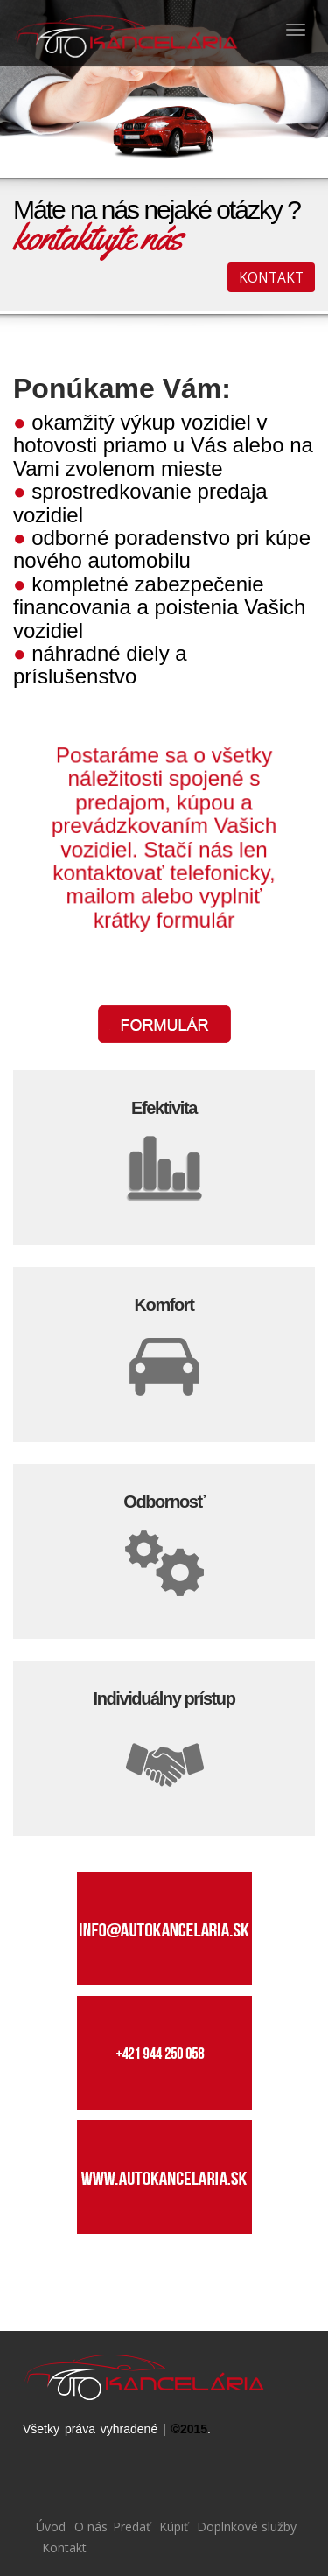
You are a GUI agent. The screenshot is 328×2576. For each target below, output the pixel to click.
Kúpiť (172, 2526)
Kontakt (62, 2547)
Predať (131, 2526)
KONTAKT (271, 277)
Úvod (51, 2526)
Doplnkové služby (245, 2526)
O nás (89, 2526)
